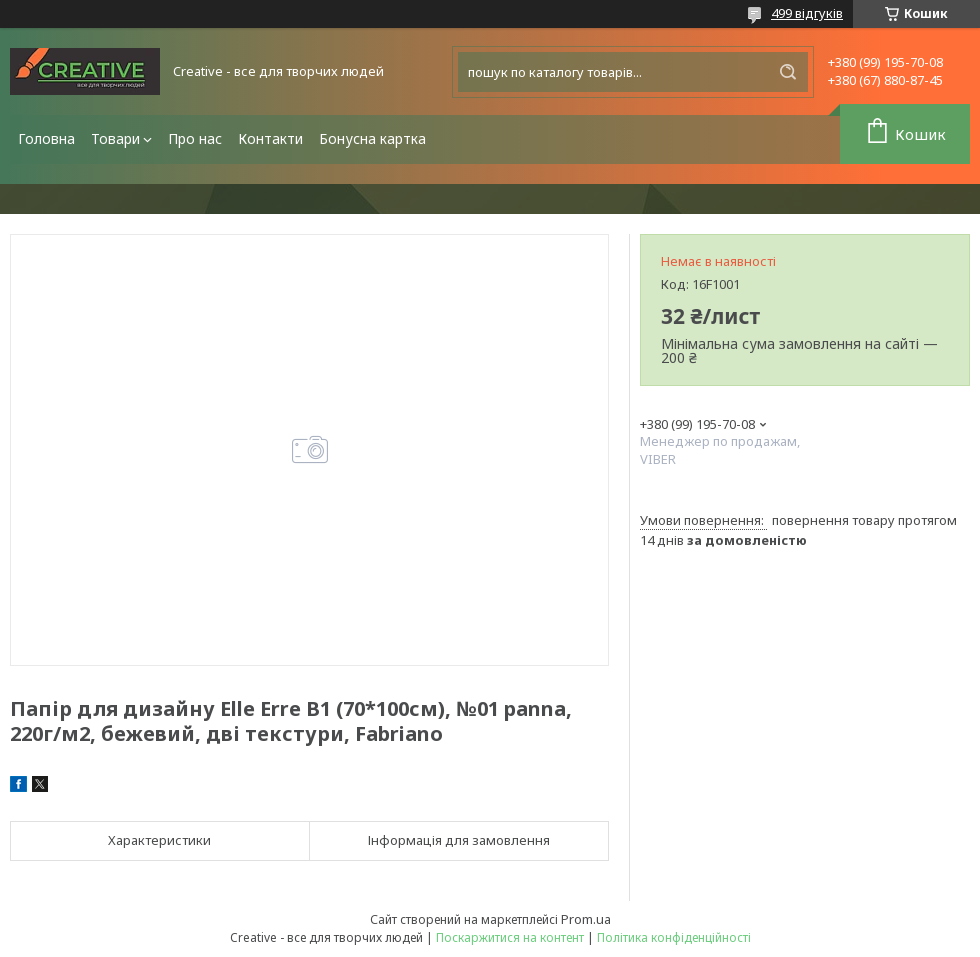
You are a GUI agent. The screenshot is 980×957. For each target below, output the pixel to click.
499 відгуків (807, 13)
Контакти (270, 138)
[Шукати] (788, 72)
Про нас (195, 138)
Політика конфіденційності (674, 937)
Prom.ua (586, 919)
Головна (46, 138)
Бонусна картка (372, 138)
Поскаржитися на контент (510, 937)
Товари (115, 138)
